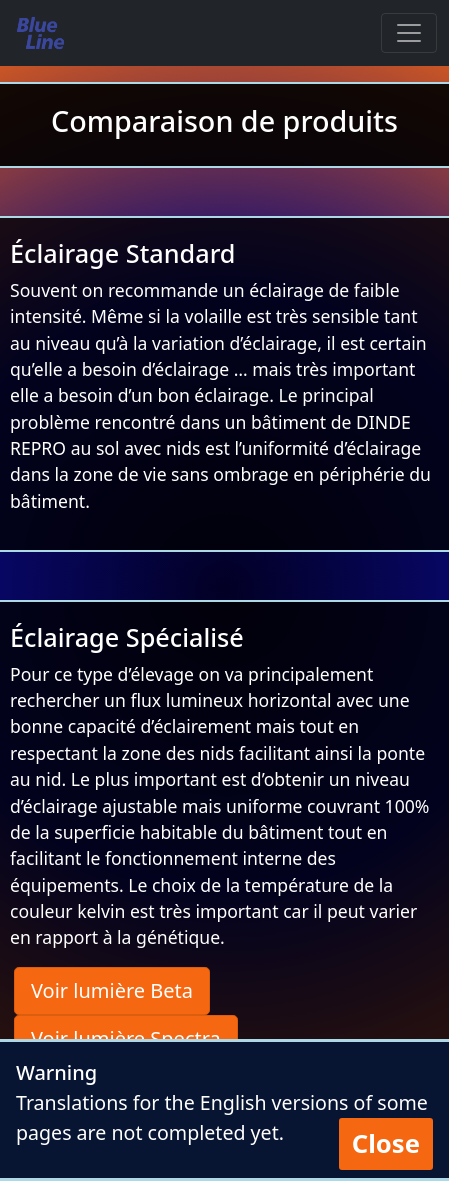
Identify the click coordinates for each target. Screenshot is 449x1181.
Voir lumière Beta (112, 990)
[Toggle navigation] (409, 33)
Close (386, 1143)
